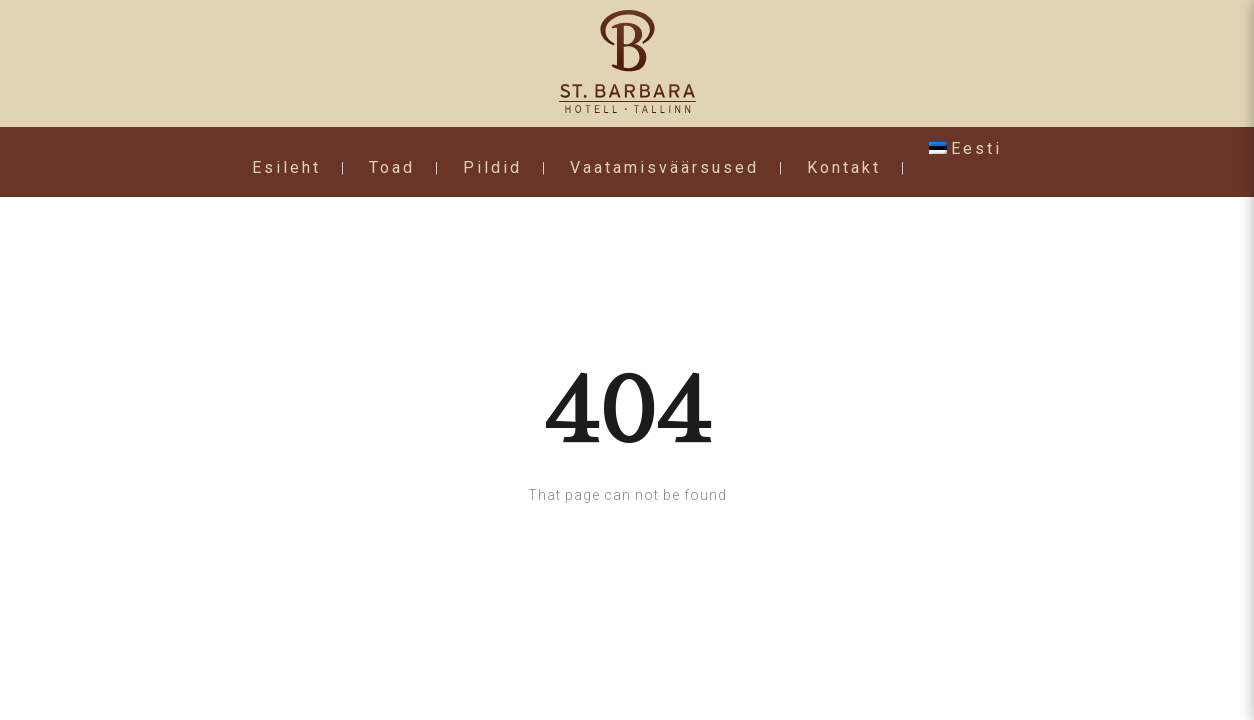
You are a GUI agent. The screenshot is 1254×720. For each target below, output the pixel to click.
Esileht (286, 167)
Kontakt (844, 167)
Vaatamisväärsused (664, 167)
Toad (392, 167)
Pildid (492, 167)
